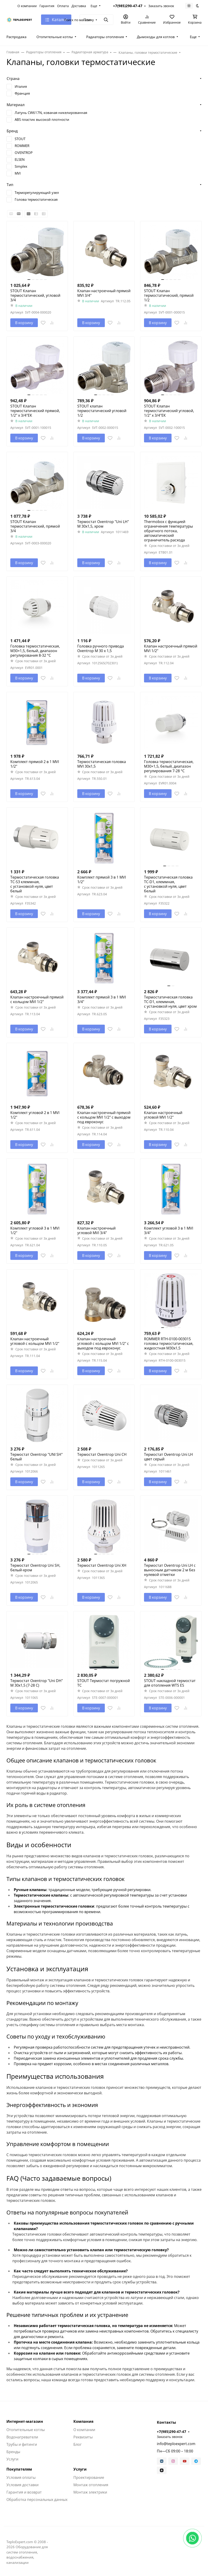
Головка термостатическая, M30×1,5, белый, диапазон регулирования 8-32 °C (35, 651)
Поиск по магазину (79, 20)
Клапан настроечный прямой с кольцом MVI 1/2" (37, 999)
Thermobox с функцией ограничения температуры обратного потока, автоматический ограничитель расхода (168, 530)
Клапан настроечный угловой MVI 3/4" (96, 1230)
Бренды (13, 2451)
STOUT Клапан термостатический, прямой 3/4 (35, 526)
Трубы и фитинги (21, 2444)
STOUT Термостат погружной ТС (103, 1683)
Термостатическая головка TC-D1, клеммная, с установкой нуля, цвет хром (170, 1002)
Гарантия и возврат (24, 2492)
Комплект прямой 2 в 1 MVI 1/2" (34, 764)
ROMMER (22, 145)
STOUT (20, 138)
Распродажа (16, 36)
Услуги (12, 2459)
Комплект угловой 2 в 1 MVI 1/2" (34, 1115)
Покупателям (19, 2469)
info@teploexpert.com (176, 2443)
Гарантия (46, 6)
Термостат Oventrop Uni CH (102, 1454)
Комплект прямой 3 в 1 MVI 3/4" (101, 999)
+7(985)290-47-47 (127, 5)
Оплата (63, 6)
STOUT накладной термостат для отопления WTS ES (170, 1683)
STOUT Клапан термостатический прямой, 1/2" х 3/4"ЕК (35, 411)
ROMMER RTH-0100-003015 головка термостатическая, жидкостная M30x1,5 (168, 1343)
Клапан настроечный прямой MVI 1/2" (170, 648)
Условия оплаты (21, 2477)
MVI (18, 173)
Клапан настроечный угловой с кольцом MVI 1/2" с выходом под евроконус (103, 1343)
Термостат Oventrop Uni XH (101, 1565)
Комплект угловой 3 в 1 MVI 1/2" (34, 1230)
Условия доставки (22, 2484)
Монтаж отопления (90, 2484)
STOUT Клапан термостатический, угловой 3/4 (35, 295)
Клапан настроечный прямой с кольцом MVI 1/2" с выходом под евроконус (103, 1117)
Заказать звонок (161, 6)
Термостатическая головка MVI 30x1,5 (101, 764)
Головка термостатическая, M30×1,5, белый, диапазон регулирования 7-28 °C (169, 766)
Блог (77, 2444)
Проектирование (88, 2477)
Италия (21, 86)
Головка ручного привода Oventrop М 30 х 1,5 (100, 648)
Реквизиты (83, 2437)
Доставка (79, 6)
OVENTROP (24, 152)
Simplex (21, 166)
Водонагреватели (22, 2437)
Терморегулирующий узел (37, 192)
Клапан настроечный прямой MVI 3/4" (103, 293)
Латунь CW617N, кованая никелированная (51, 112)
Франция (22, 93)
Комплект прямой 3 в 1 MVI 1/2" (101, 879)
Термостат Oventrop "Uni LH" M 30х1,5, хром (103, 524)
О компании (27, 6)
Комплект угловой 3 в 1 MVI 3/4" (168, 1230)
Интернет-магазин (24, 2421)
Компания (83, 2421)
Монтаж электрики (90, 2492)
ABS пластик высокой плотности (42, 119)
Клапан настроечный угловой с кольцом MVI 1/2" (34, 1341)
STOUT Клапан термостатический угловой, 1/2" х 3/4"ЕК (169, 411)
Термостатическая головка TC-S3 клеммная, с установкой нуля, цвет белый (34, 884)
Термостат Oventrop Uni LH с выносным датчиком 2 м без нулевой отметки (170, 1570)
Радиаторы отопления (105, 36)
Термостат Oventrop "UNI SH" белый (36, 1456)
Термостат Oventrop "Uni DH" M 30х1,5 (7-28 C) (36, 1683)
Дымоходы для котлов (156, 36)
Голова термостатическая (36, 199)
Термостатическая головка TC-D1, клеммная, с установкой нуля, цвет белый (168, 884)
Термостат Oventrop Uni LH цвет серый (168, 1456)
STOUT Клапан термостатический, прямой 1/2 (169, 295)
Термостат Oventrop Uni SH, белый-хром (35, 1567)
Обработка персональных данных (36, 2499)
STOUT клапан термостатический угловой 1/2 (101, 411)
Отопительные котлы (54, 36)
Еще (94, 6)
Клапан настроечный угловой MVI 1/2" (163, 1115)
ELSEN (20, 159)
